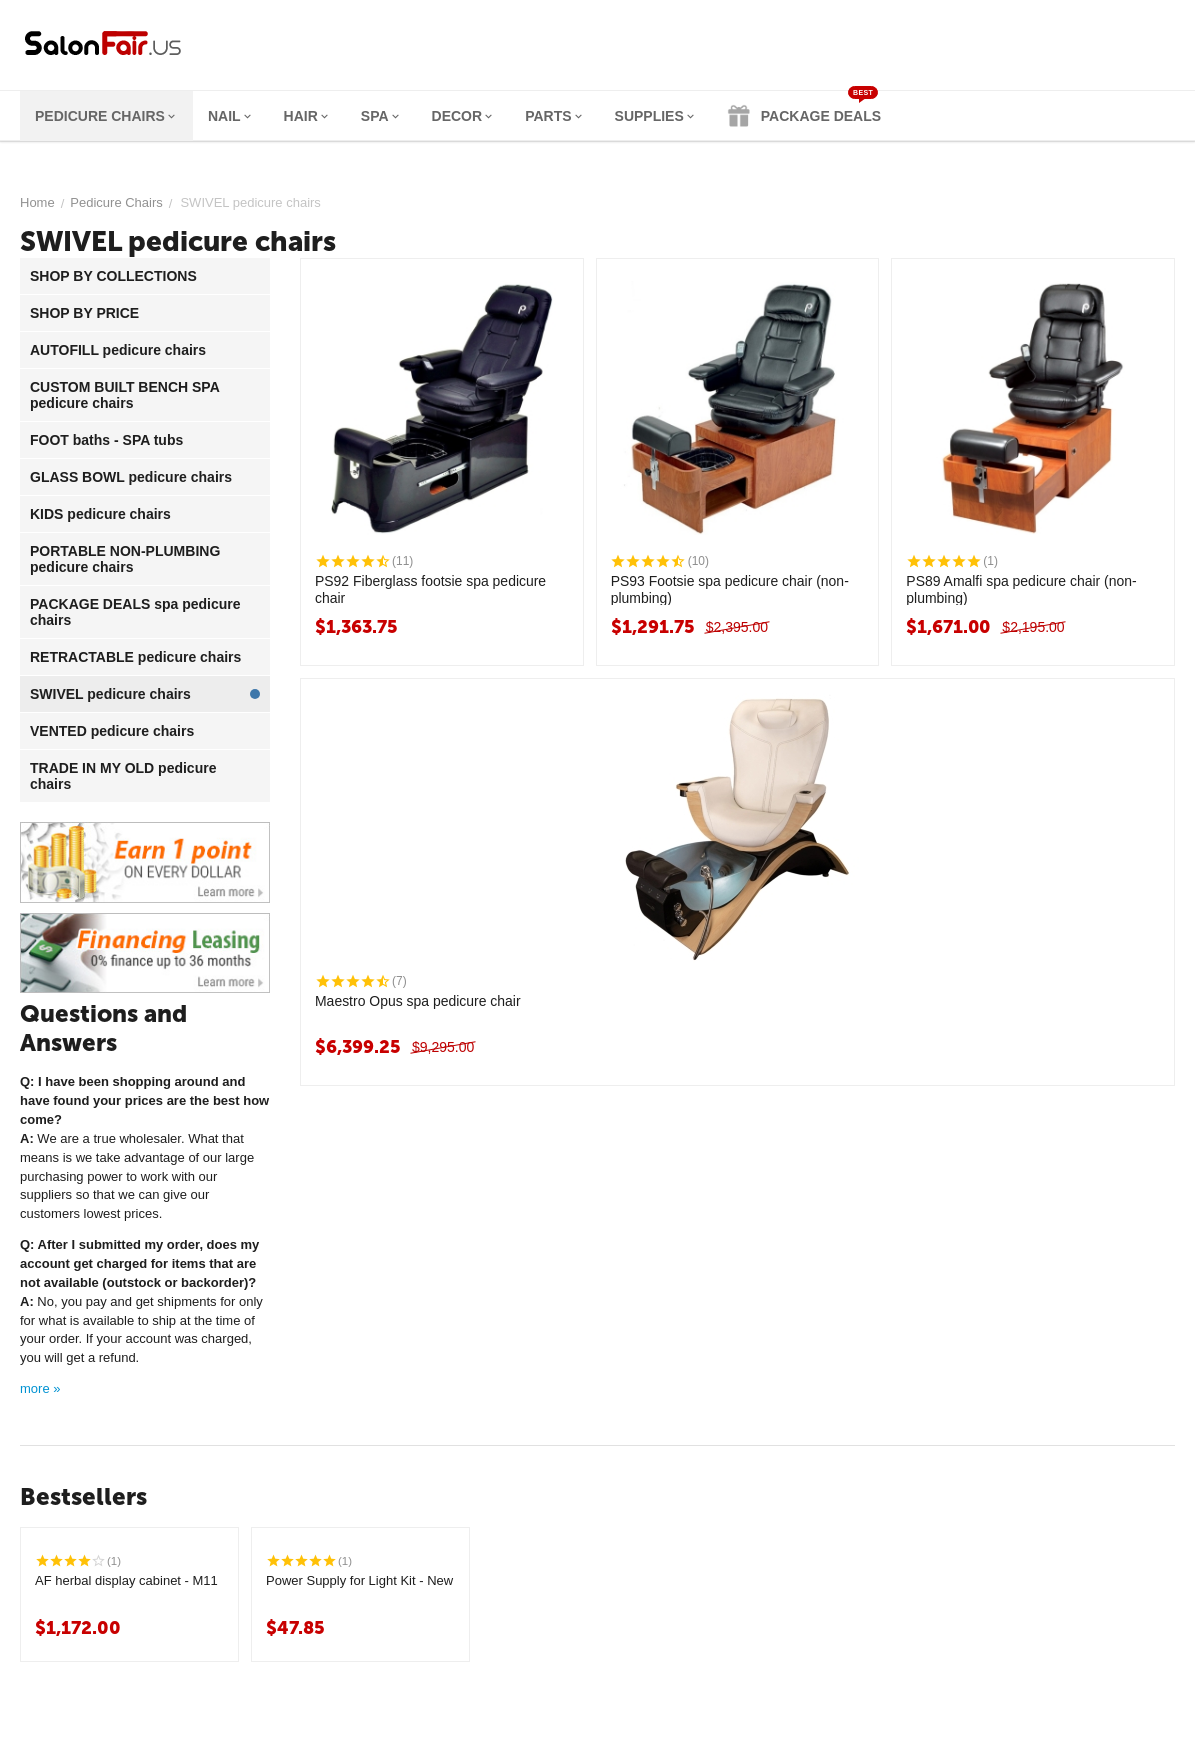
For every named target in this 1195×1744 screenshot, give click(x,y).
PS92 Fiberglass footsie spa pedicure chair (431, 589)
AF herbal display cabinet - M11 (126, 1580)
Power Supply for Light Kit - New (359, 1580)
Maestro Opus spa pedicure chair (418, 1001)
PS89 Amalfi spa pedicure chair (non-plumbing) (1021, 589)
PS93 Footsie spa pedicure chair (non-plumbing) (730, 589)
